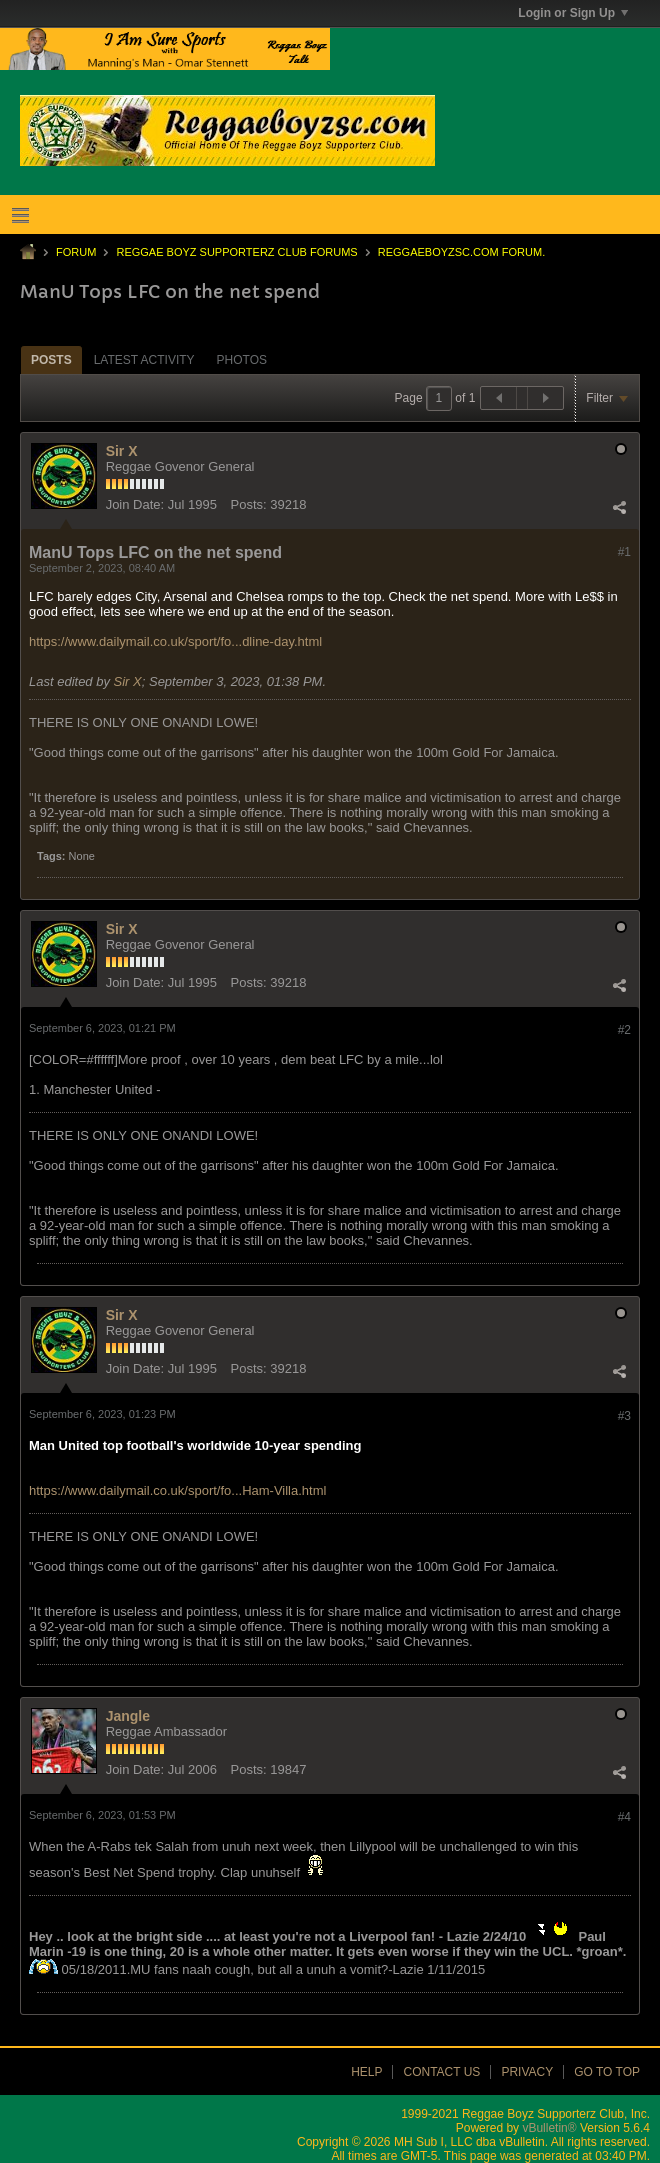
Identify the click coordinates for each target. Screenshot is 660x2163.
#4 (624, 1817)
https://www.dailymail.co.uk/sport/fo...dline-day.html (175, 641)
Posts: (249, 504)
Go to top (607, 2072)
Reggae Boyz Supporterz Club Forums (236, 252)
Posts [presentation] (51, 360)
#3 (624, 1416)
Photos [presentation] (242, 360)
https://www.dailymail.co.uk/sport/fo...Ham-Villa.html (177, 1490)
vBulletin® (549, 2128)
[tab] (51, 359)
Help (366, 2072)
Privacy (527, 2072)
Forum (76, 252)
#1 (624, 552)
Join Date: (135, 504)
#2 (624, 1030)
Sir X (122, 451)
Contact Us (441, 2072)
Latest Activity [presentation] (144, 360)
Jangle (128, 1716)
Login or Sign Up (573, 13)
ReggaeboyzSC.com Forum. (461, 252)
